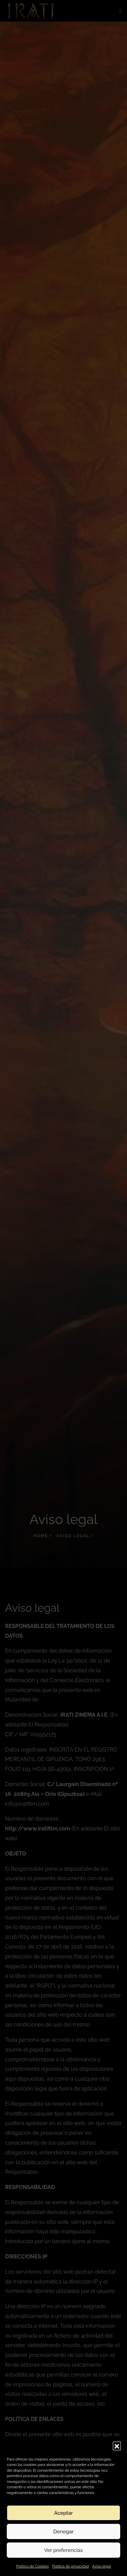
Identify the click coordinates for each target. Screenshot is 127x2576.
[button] (116, 2445)
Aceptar (63, 2513)
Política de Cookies (32, 2566)
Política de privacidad (70, 2566)
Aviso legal (101, 2566)
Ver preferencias (63, 2550)
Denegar (63, 2532)
